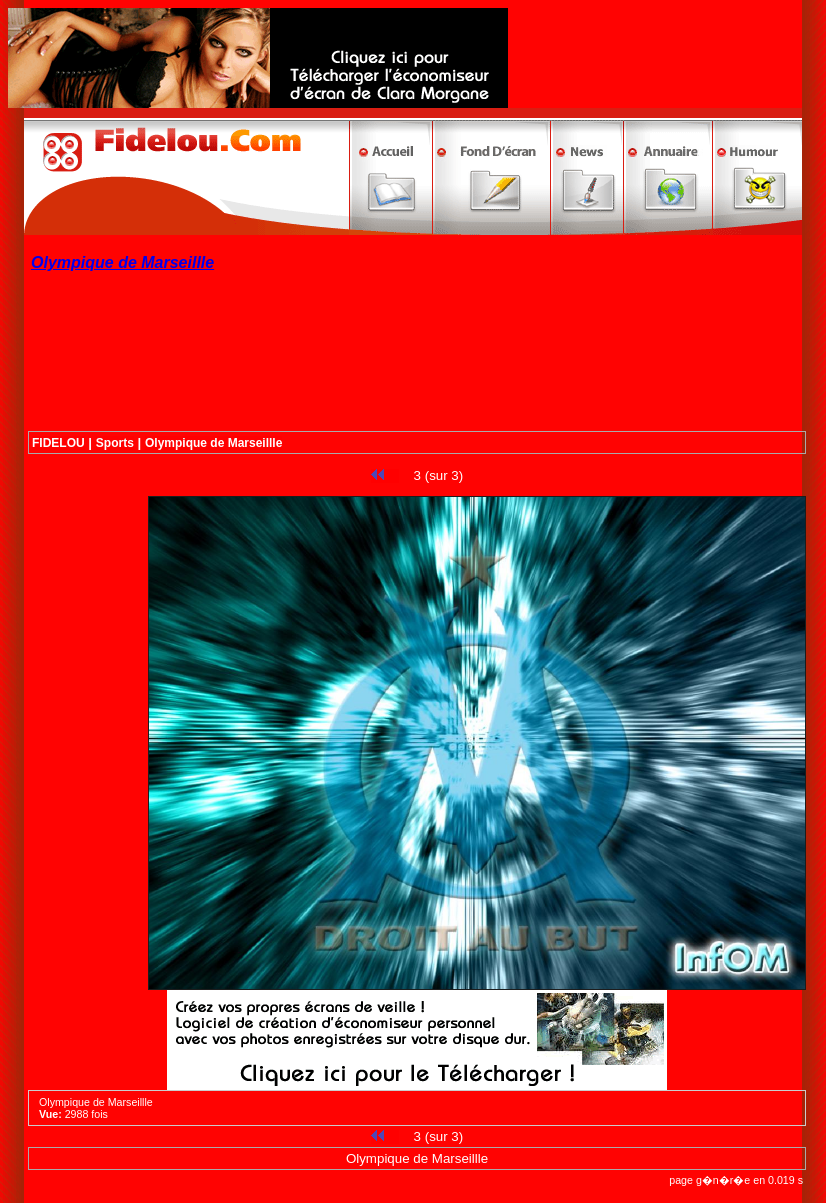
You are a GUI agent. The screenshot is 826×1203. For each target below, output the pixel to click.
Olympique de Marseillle (213, 443)
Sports (115, 443)
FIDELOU (58, 443)
